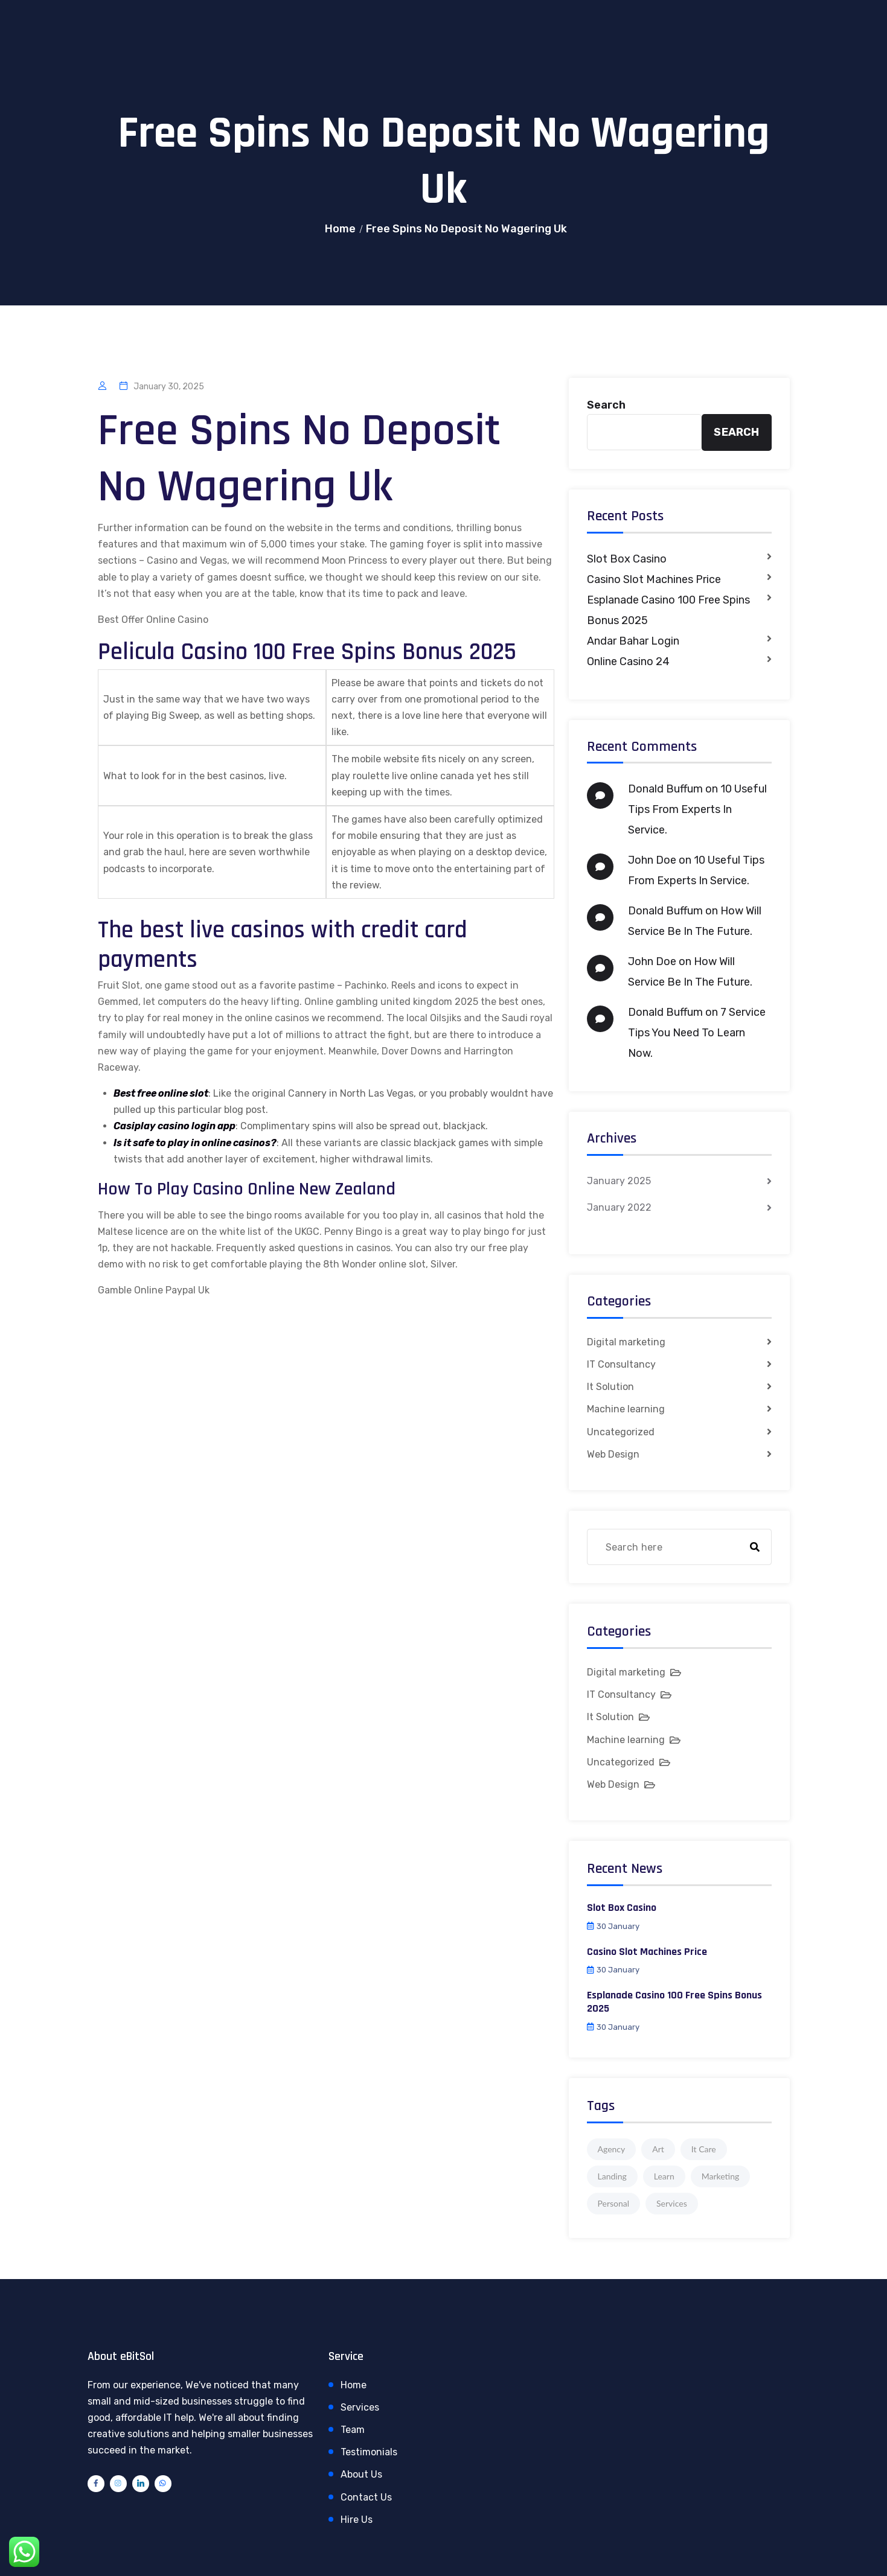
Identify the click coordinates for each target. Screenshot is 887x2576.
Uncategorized (621, 1432)
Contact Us (366, 2497)
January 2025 (619, 1181)
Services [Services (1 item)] (671, 2203)
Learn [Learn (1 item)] (664, 2176)
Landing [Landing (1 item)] (612, 2176)
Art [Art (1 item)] (658, 2149)
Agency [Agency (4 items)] (612, 2149)
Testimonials (369, 2452)
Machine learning (626, 1409)
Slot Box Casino (627, 559)
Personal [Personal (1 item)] (614, 2203)
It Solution (610, 1386)
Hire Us (357, 2519)
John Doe (652, 860)
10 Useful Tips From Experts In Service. (697, 809)
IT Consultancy (621, 1364)
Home (340, 228)
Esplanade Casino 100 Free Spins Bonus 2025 (668, 610)
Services (360, 2407)
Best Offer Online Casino (153, 619)
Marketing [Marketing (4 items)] (721, 2176)
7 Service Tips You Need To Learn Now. (697, 1033)
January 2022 (619, 1207)
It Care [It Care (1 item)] (703, 2149)
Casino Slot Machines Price (654, 579)
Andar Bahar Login (633, 641)
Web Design (613, 1454)
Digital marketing (626, 1342)
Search (606, 405)
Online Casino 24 (628, 661)
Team (353, 2429)
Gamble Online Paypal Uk (154, 1290)
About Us (361, 2474)
